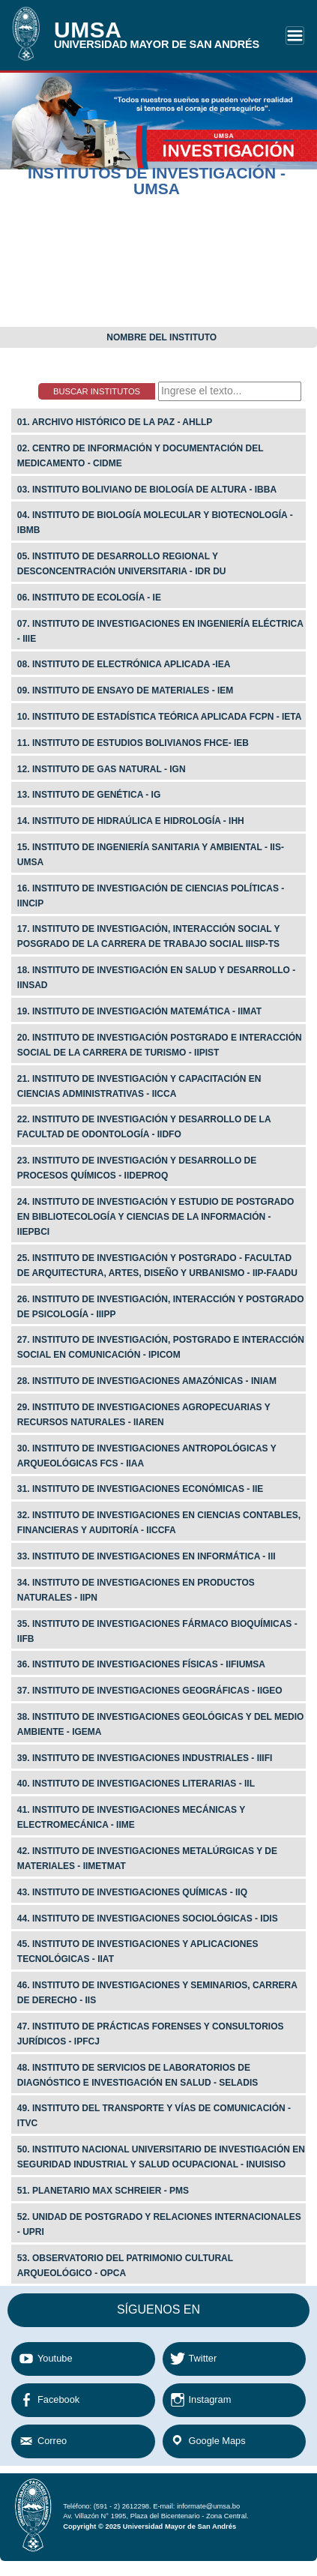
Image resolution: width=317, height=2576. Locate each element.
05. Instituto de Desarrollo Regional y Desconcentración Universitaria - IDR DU (121, 564)
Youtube (55, 2358)
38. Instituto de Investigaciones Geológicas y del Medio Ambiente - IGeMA (160, 1724)
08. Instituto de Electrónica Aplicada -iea (123, 664)
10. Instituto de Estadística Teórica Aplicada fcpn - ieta (159, 716)
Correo (52, 2440)
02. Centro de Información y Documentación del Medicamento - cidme (140, 456)
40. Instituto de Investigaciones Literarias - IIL (136, 1783)
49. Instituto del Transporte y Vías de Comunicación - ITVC (154, 2115)
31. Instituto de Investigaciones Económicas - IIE (140, 1489)
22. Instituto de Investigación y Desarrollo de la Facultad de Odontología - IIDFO (144, 1127)
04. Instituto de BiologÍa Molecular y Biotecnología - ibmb (155, 522)
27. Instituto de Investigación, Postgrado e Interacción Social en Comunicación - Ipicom (160, 1347)
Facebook (58, 2399)
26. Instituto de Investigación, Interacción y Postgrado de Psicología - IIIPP (160, 1306)
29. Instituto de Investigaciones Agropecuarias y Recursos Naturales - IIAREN (144, 1414)
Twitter (203, 2358)
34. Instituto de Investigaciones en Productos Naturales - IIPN (136, 1590)
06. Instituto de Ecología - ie (89, 597)
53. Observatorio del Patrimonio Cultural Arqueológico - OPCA (125, 2265)
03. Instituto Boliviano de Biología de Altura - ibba (147, 489)
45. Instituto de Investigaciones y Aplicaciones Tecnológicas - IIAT (138, 1951)
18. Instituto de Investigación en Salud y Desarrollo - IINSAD (156, 977)
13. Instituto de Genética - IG (88, 794)
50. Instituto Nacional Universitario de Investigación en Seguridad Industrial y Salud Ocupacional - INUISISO (161, 2157)
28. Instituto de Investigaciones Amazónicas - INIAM (147, 1381)
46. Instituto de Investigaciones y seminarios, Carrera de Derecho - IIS (157, 1992)
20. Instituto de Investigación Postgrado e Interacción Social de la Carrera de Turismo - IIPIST (159, 1045)
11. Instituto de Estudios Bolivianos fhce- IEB (133, 743)
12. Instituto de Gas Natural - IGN (101, 769)
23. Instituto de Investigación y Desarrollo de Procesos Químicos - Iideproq (136, 1168)
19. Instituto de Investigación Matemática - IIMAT (139, 1011)
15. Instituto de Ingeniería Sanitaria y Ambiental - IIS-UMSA (150, 854)
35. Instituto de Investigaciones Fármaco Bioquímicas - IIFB (157, 1631)
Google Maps (217, 2440)
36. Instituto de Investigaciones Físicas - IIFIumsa (141, 1664)
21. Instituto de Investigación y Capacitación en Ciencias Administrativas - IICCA (139, 1086)
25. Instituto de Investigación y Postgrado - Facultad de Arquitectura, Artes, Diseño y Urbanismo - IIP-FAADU (157, 1265)
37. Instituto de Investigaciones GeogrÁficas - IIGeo (150, 1690)
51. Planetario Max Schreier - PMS (103, 2190)
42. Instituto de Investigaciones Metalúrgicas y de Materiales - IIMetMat (147, 1858)
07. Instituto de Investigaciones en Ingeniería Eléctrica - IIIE (160, 631)
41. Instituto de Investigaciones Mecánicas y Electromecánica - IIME (131, 1817)
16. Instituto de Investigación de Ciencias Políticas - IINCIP (150, 896)
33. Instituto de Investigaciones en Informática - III (146, 1556)
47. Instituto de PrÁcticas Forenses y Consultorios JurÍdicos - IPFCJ (150, 2034)
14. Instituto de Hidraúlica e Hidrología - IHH (130, 821)
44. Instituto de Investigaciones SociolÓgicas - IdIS (147, 1918)
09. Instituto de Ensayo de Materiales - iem (125, 690)
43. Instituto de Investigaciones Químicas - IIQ (132, 1892)
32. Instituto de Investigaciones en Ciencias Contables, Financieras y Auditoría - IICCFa (159, 1522)
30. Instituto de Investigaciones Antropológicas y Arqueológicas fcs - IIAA (147, 1456)
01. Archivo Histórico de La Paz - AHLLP (114, 422)
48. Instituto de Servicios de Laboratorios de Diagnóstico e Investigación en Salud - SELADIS (137, 2075)
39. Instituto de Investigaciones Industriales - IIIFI (144, 1758)
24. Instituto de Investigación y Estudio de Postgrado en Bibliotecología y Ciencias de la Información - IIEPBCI (155, 1217)
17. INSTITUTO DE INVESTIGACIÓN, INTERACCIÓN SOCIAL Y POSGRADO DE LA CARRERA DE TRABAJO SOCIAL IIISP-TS (148, 936)
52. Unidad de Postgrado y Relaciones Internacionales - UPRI (159, 2224)
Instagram (210, 2399)
